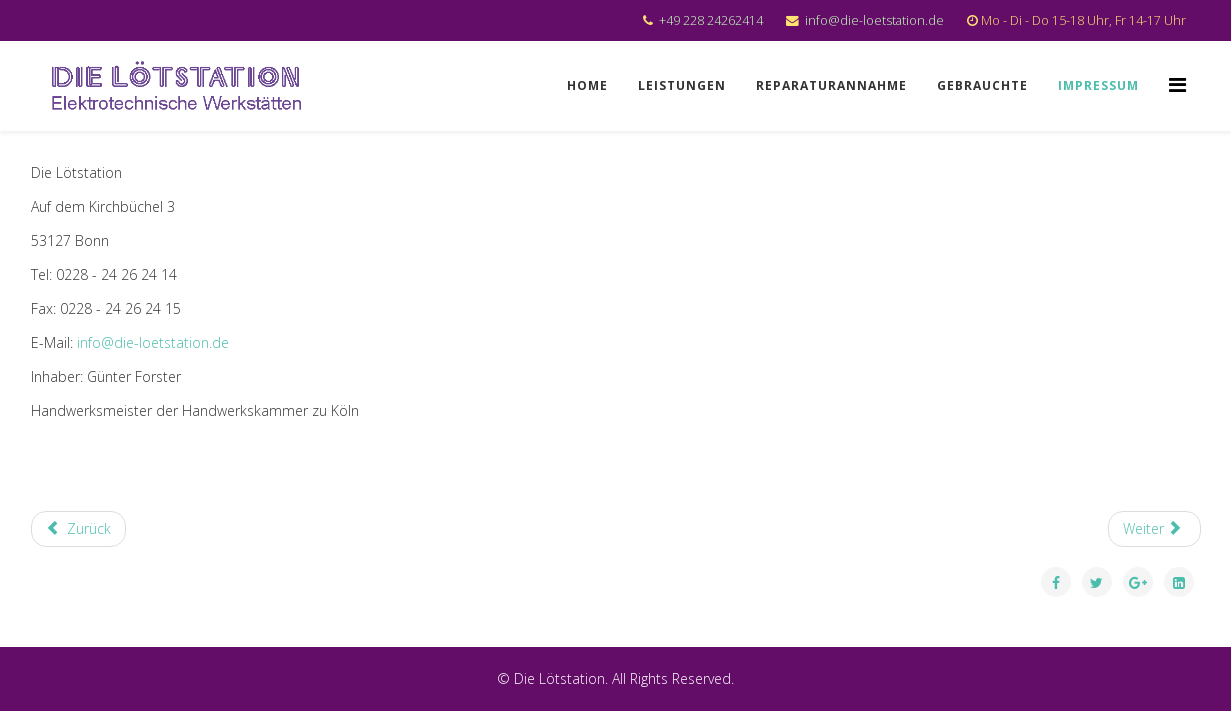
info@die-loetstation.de (874, 20)
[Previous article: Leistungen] (79, 529)
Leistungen (682, 85)
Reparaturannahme (831, 85)
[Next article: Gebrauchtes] (1154, 529)
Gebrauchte (982, 85)
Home (587, 85)
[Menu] (1177, 84)
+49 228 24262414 (711, 20)
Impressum (1098, 85)
